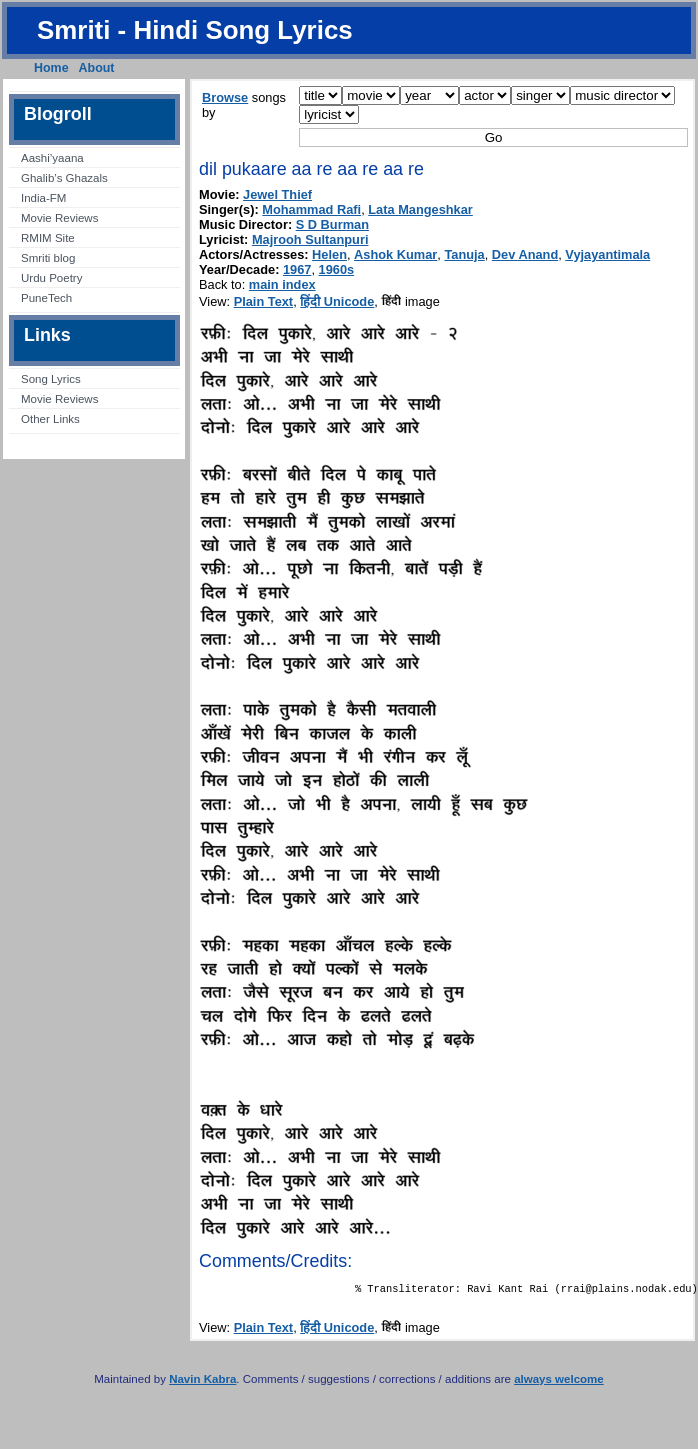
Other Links (50, 419)
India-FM (43, 198)
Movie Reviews (59, 218)
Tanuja (464, 254)
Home (51, 68)
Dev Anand (525, 254)
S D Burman (332, 224)
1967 (297, 269)
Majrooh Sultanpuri (310, 239)
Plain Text (264, 301)
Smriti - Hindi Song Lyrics (195, 30)
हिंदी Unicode (337, 301)
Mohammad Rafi (311, 209)
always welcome (559, 1383)
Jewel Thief (277, 194)
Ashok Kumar (395, 254)
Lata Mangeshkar (420, 209)
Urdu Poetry (51, 278)
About (97, 68)
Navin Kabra (202, 1383)
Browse (225, 97)
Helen (329, 254)
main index (282, 284)
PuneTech (46, 298)
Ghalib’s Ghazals (64, 178)
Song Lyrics (51, 379)
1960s (337, 269)
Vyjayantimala (607, 254)
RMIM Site (48, 238)
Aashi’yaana (52, 158)
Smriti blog (48, 258)
